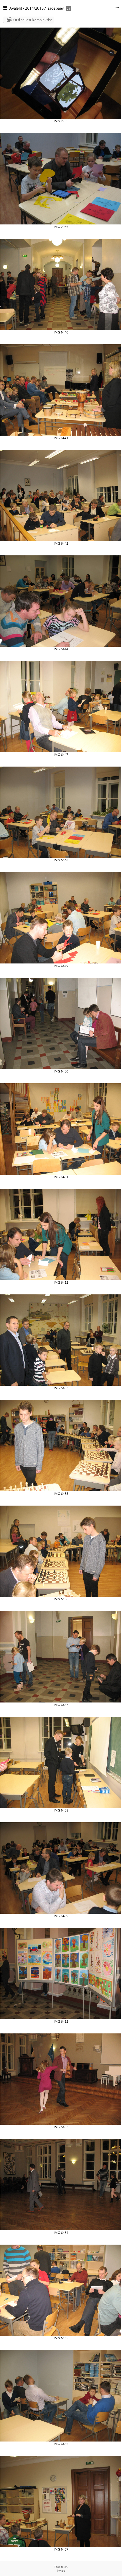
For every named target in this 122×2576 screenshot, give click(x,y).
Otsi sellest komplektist (32, 19)
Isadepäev (55, 8)
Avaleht (15, 8)
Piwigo (61, 2571)
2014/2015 (34, 8)
